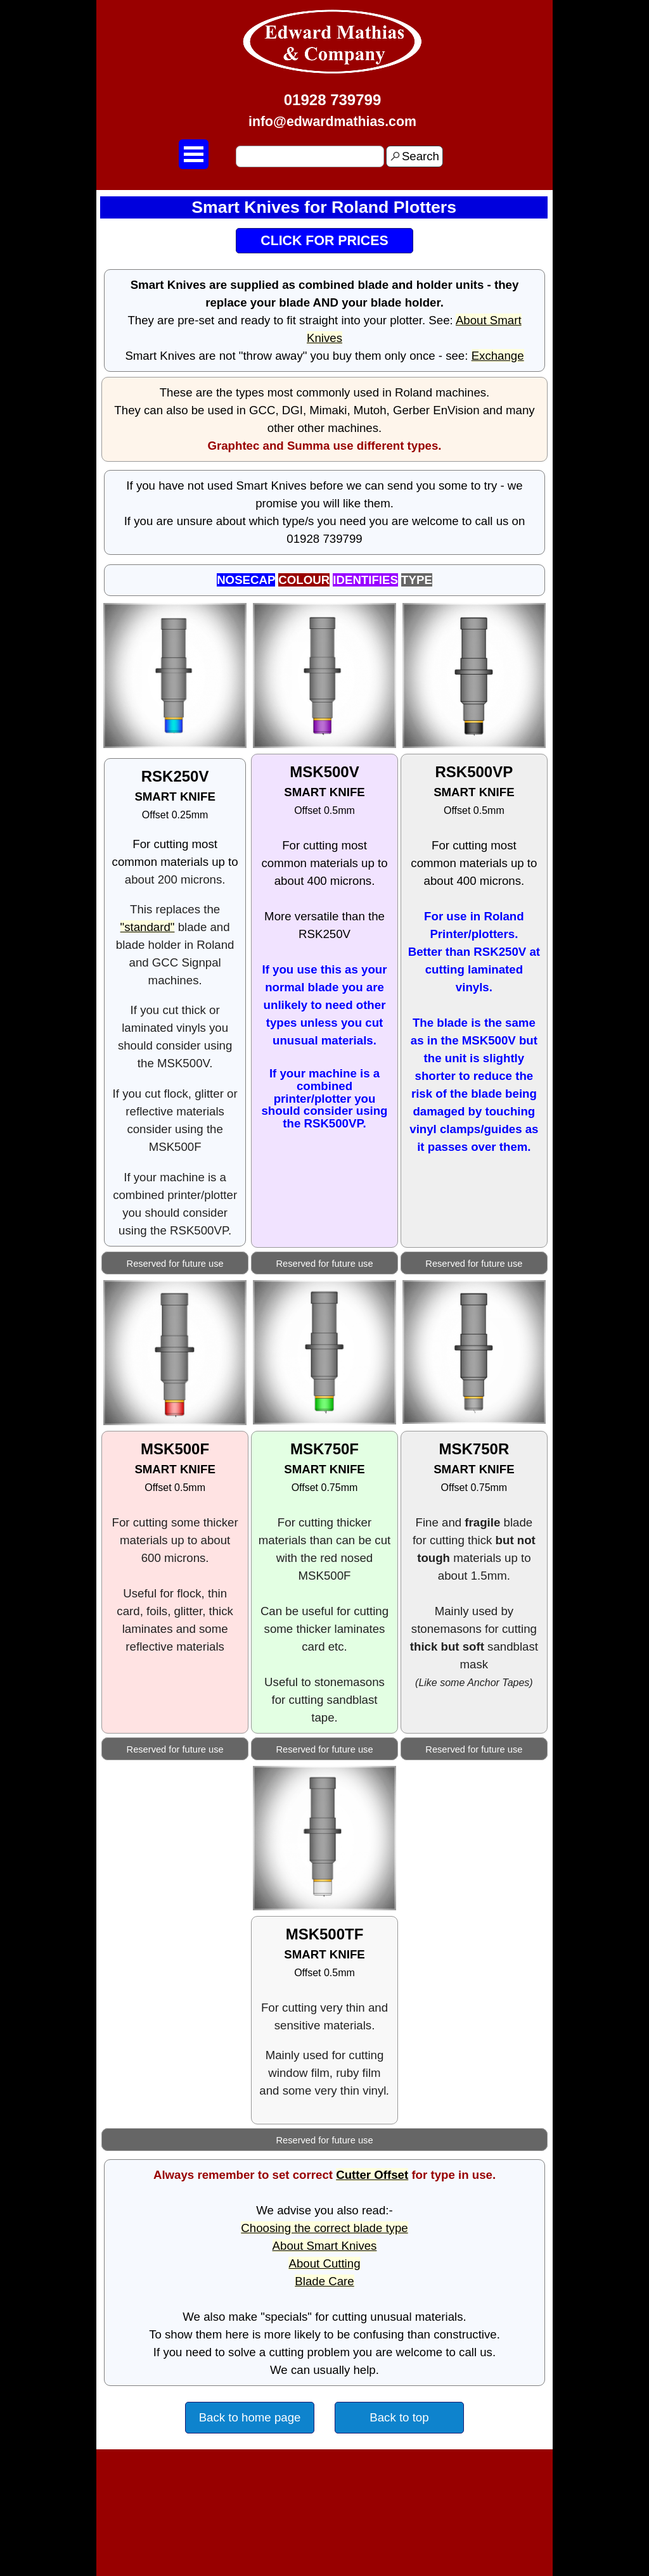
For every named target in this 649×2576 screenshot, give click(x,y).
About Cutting (324, 2263)
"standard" (147, 927)
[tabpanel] (332, 110)
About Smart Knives (325, 2245)
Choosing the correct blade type (324, 2228)
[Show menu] (194, 154)
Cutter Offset (372, 2174)
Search (420, 156)
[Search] (310, 156)
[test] (324, 240)
